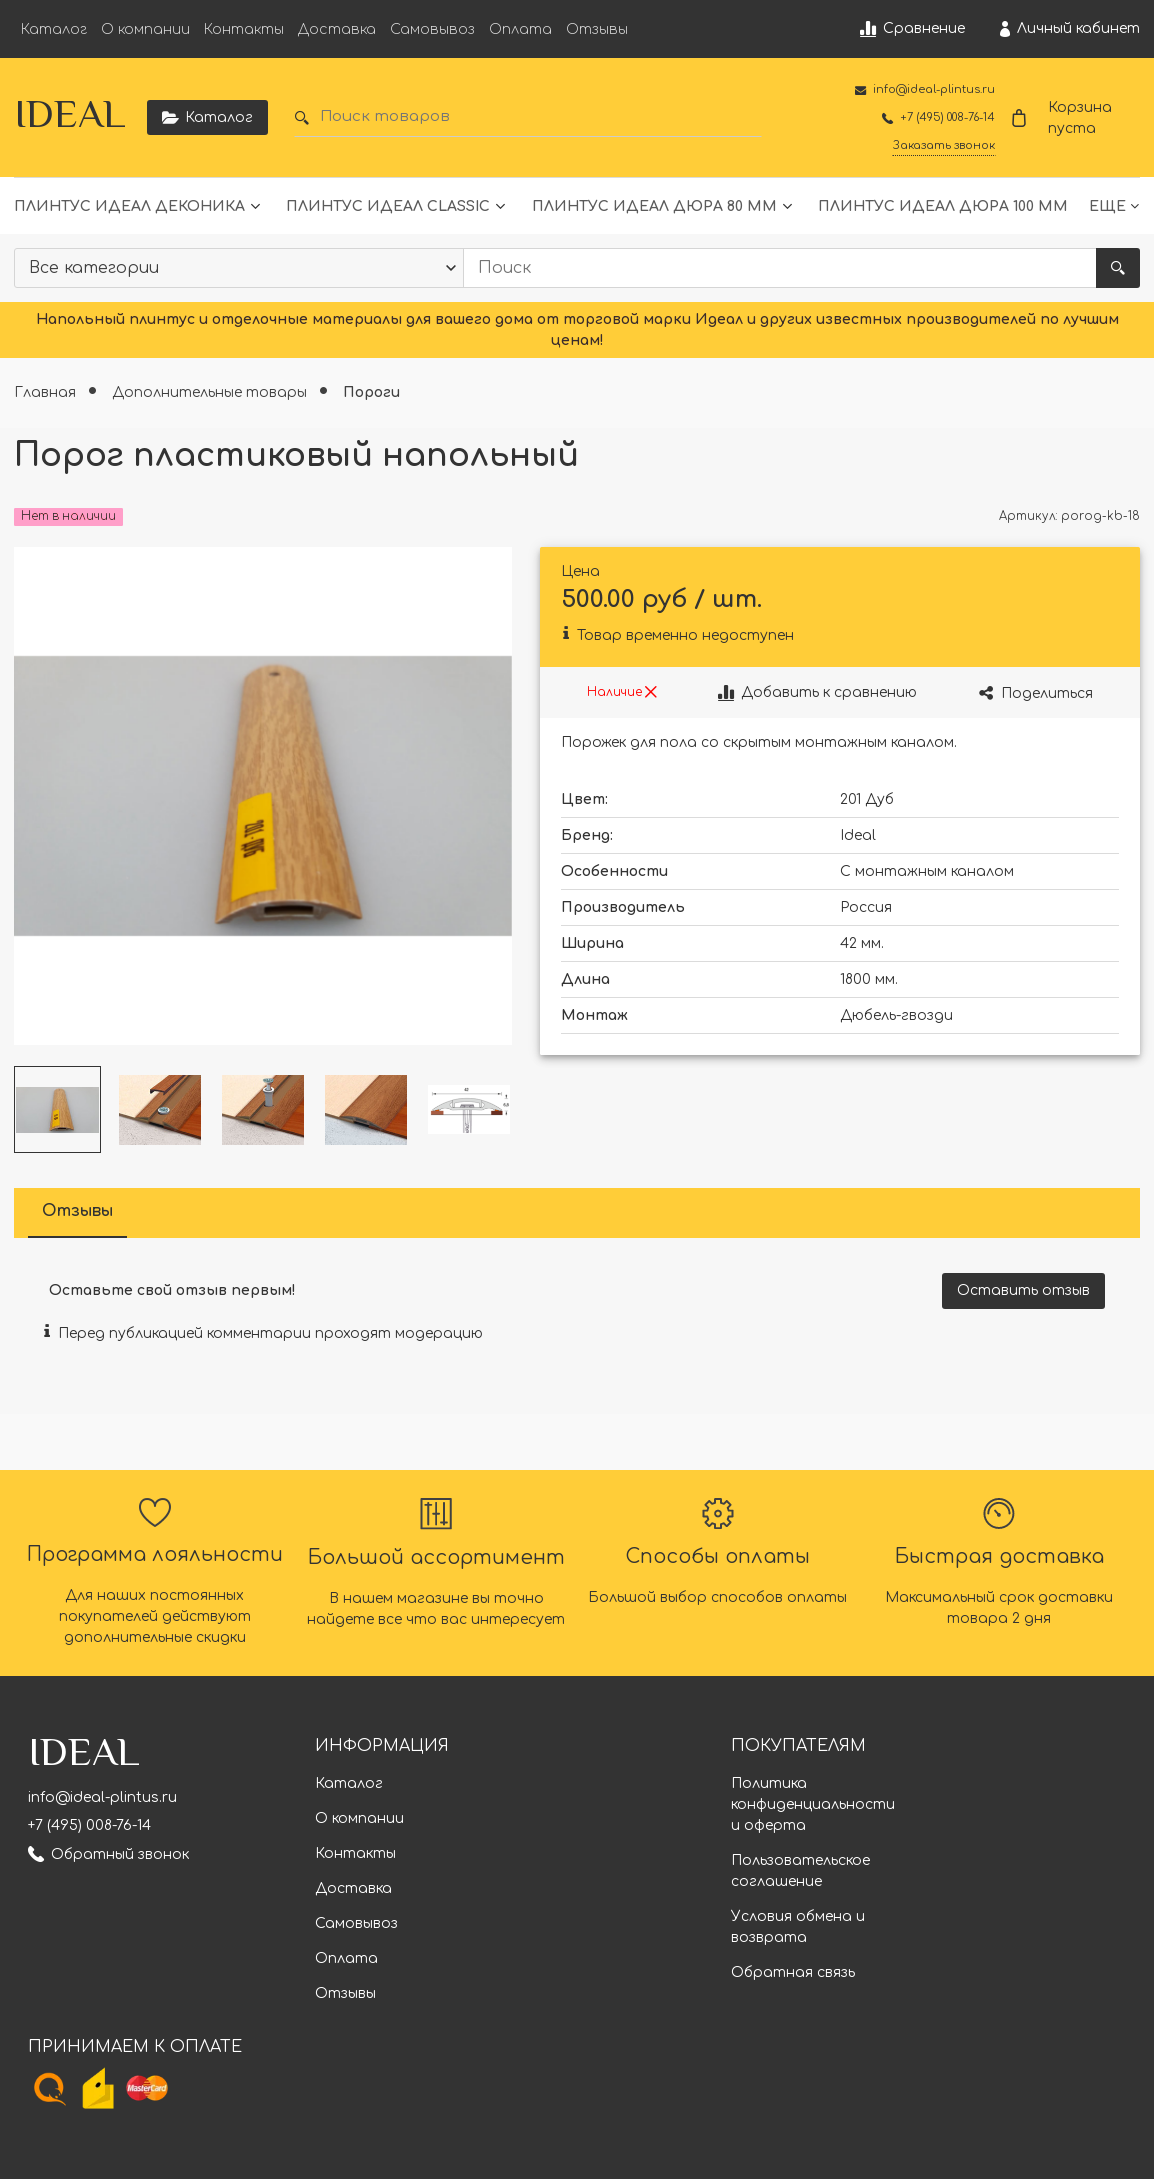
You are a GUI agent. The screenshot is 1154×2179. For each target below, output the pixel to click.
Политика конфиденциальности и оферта (813, 1804)
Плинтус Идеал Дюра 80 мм (654, 206)
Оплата (520, 29)
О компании (145, 29)
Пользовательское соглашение (800, 1871)
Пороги (371, 392)
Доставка (337, 29)
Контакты (244, 29)
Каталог (54, 29)
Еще (1107, 206)
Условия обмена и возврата (798, 1927)
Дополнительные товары (211, 392)
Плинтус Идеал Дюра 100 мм (943, 206)
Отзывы (597, 29)
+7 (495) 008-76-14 (89, 1825)
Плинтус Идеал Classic (388, 206)
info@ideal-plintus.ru (102, 1797)
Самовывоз (432, 29)
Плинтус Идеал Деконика (129, 206)
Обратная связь (793, 1972)
